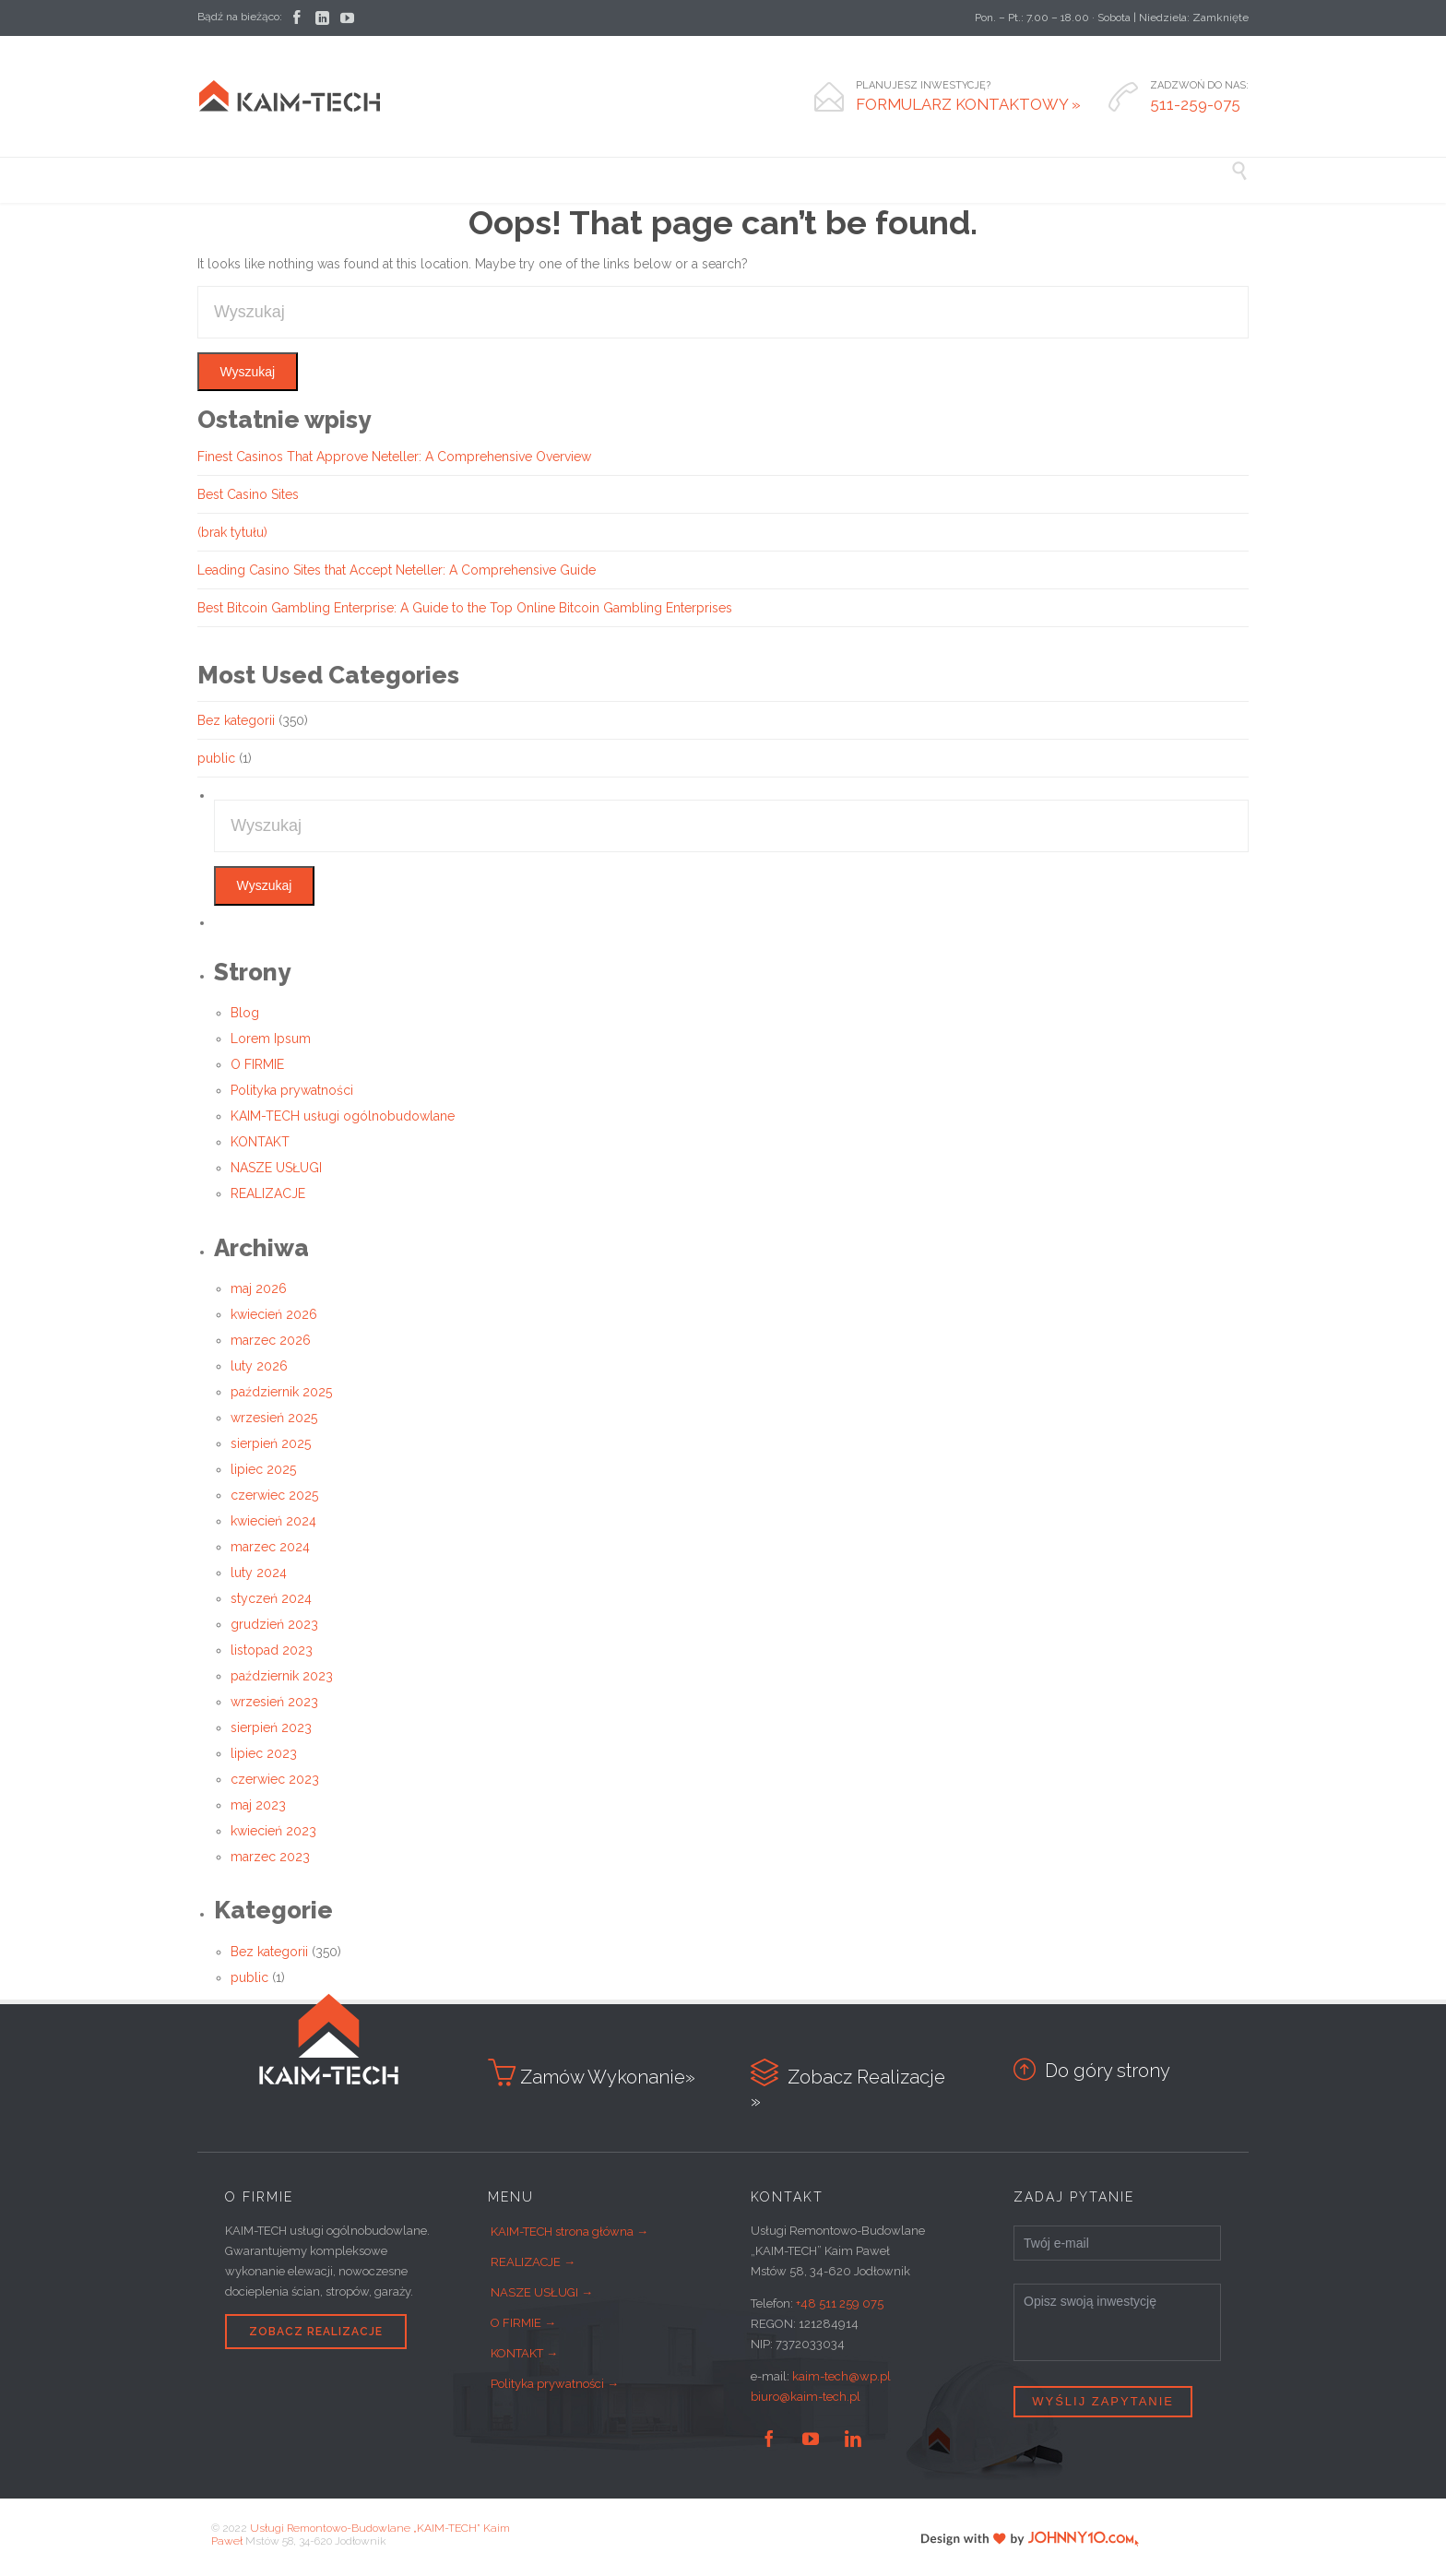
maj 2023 (258, 1805)
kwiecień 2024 (273, 1521)
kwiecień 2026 (274, 1314)
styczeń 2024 (271, 1598)
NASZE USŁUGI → (542, 2292)
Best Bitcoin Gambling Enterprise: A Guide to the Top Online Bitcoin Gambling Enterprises (464, 607)
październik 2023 (282, 1675)
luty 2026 (259, 1366)
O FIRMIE (257, 1064)
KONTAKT (260, 1141)
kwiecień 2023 (273, 1830)
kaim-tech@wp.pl (841, 2376)
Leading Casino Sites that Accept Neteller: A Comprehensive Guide (396, 570)
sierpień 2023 (271, 1727)
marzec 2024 (270, 1546)
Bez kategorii (236, 720)
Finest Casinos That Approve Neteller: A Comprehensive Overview (394, 456)
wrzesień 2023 (274, 1701)
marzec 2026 (271, 1340)
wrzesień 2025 (274, 1417)
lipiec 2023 (264, 1753)
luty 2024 (259, 1572)
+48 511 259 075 (839, 2303)
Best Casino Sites (248, 494)
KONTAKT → (524, 2353)
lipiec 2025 (263, 1469)
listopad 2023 (272, 1650)
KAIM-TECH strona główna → (569, 2231)
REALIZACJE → (533, 2262)
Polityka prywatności (292, 1090)
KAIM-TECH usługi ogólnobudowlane (343, 1116)
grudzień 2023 (274, 1624)
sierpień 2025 (271, 1443)
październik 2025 (281, 1391)
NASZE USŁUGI (276, 1167)
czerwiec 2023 (275, 1779)
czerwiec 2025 (274, 1495)
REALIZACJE (268, 1193)
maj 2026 (259, 1288)
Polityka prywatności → (555, 2384)
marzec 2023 (270, 1856)
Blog (245, 1012)
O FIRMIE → (523, 2323)
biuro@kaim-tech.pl (805, 2397)
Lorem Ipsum (271, 1038)
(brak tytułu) (232, 532)
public (216, 758)
